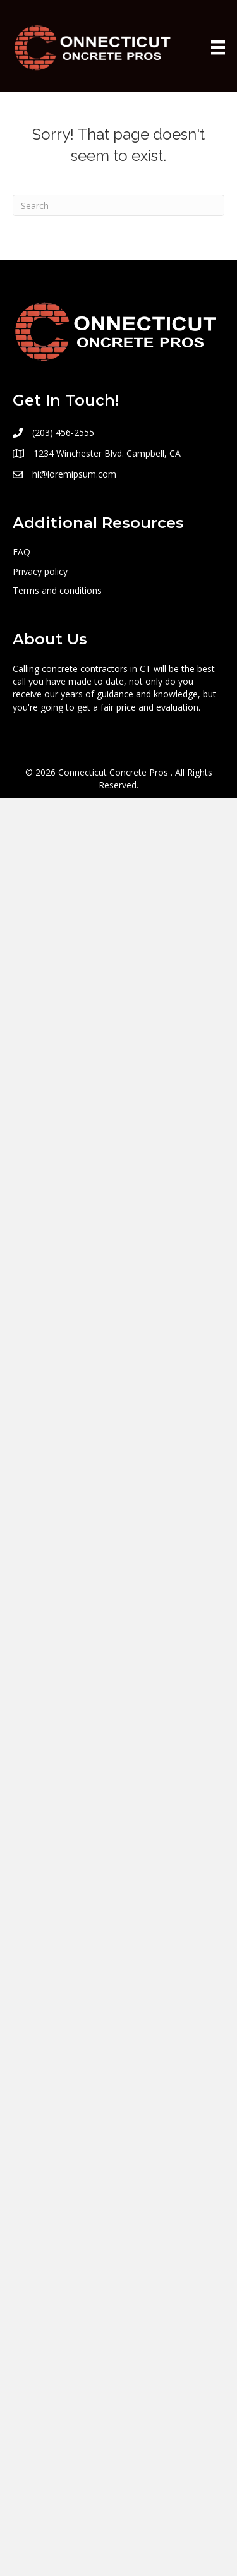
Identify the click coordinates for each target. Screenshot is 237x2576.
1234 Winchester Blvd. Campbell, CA (107, 453)
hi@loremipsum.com (74, 474)
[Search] (118, 205)
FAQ (21, 552)
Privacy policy (40, 571)
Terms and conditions (57, 590)
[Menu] (218, 47)
